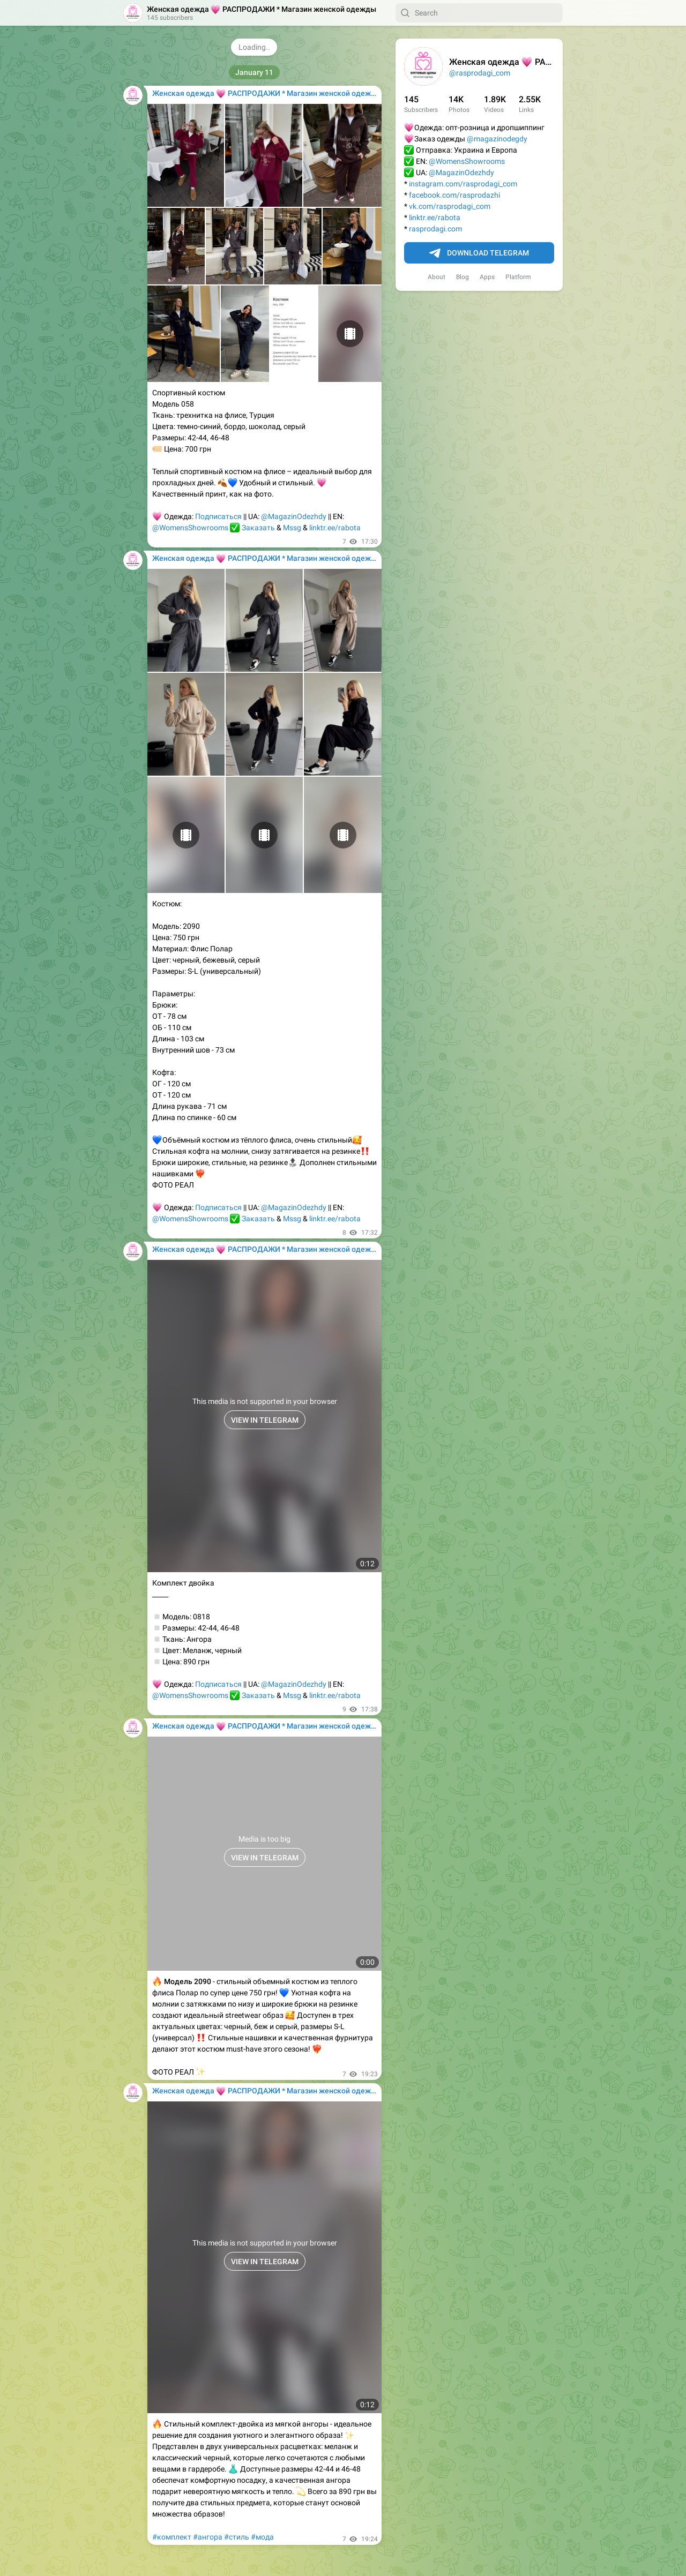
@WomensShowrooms (467, 161)
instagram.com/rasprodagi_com (463, 183)
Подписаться (218, 516)
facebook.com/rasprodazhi (454, 195)
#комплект (171, 2537)
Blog (462, 277)
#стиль (236, 2537)
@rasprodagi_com (479, 73)
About (436, 277)
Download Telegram (479, 253)
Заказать (258, 527)
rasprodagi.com (435, 228)
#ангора (207, 2537)
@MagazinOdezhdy (461, 172)
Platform (518, 277)
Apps (487, 277)
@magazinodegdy (497, 138)
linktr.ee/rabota (434, 217)
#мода (262, 2537)
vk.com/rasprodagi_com (449, 206)
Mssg (292, 527)
